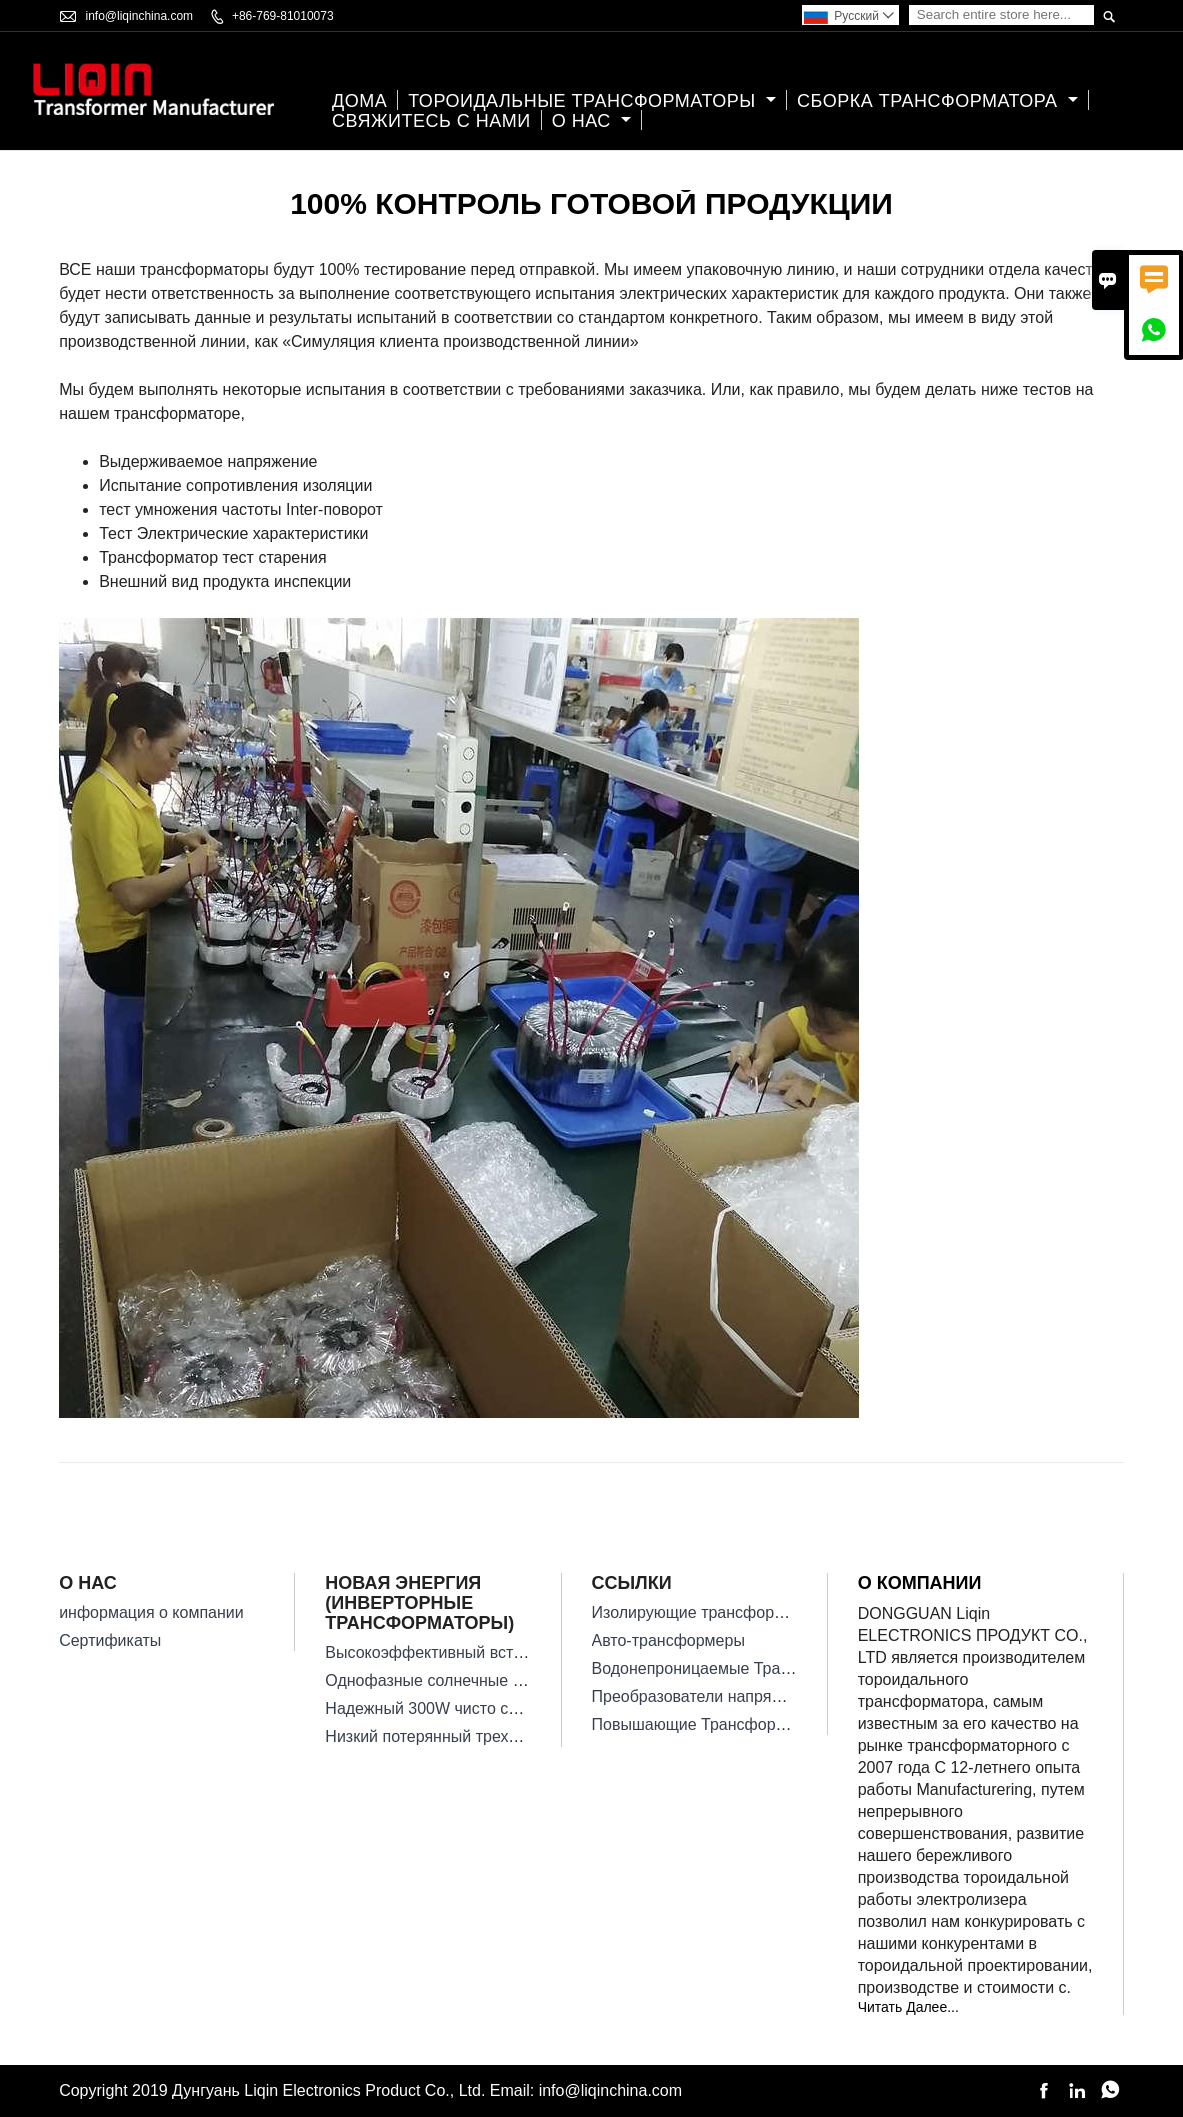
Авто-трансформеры (668, 1640)
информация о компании (151, 1612)
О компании (920, 1583)
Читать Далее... (908, 2007)
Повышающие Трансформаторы (712, 1724)
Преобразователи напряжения (705, 1696)
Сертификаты (110, 1640)
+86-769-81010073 (283, 16)
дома (359, 101)
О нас (592, 121)
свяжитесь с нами (431, 121)
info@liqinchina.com (140, 16)
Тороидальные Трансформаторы (592, 101)
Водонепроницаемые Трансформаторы (738, 1668)
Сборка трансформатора (937, 101)
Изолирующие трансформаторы (711, 1612)
